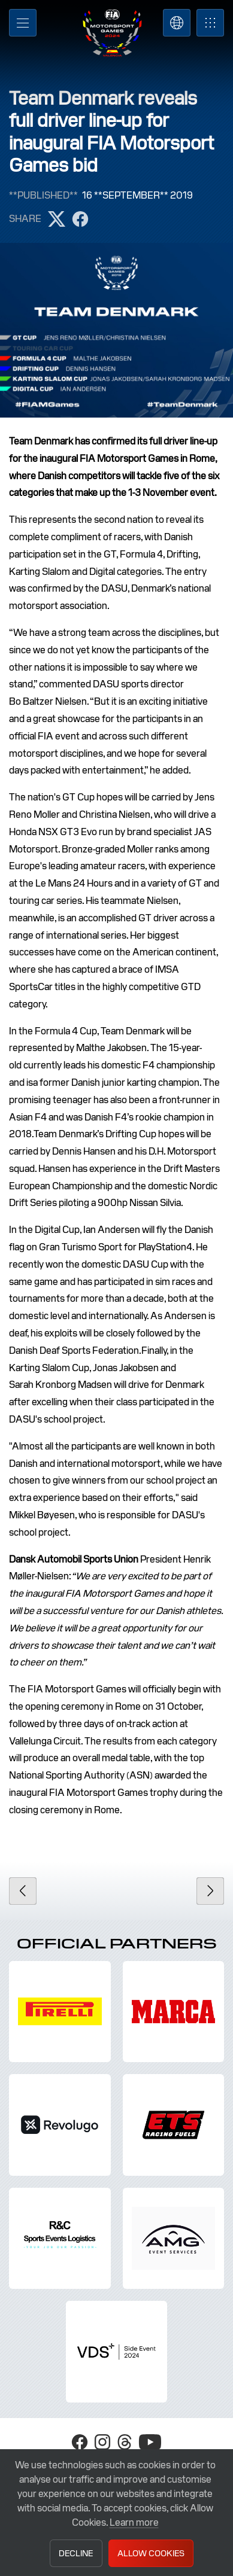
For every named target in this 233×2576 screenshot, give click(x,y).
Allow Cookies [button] (150, 2553)
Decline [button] (76, 2553)
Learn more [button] (134, 2522)
